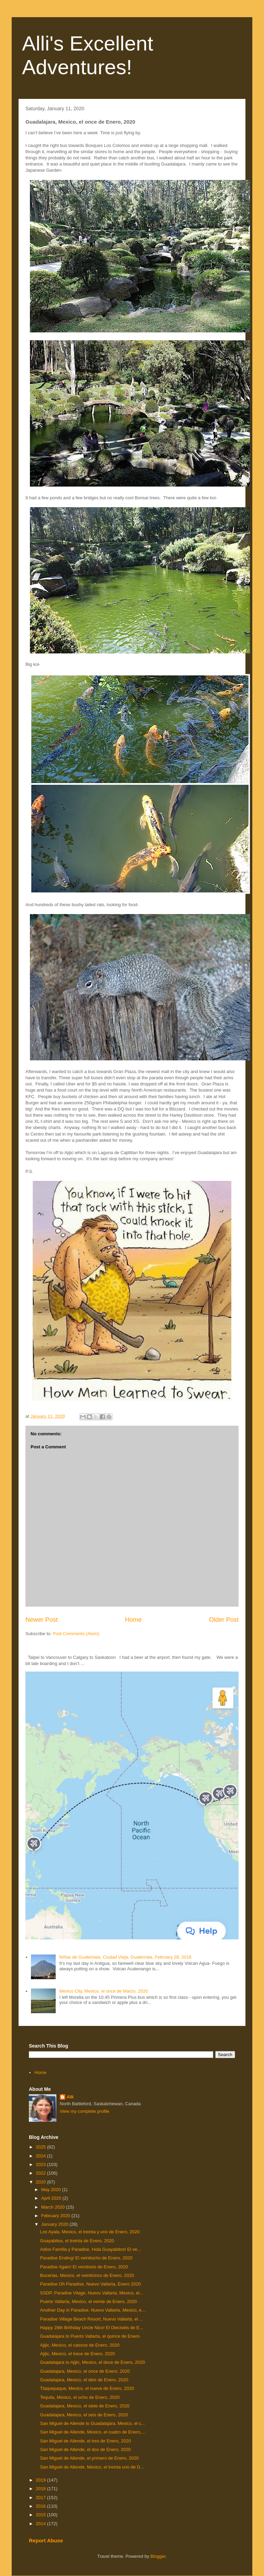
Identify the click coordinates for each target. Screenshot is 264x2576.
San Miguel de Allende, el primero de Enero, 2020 (89, 2458)
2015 (41, 2514)
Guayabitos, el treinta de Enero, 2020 (77, 2240)
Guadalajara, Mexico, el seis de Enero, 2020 (84, 2414)
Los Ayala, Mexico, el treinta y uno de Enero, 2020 (90, 2231)
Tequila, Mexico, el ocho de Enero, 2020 (79, 2397)
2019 (41, 2480)
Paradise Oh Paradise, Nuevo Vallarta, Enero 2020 (90, 2284)
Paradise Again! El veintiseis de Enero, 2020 (84, 2266)
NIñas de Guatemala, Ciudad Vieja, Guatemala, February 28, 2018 (125, 1957)
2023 (41, 2164)
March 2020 (53, 2207)
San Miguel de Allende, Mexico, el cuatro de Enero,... (92, 2432)
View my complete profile (84, 2111)
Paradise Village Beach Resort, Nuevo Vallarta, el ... (91, 2319)
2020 (41, 2182)
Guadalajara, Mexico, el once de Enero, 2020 (85, 2371)
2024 (41, 2155)
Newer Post (41, 1619)
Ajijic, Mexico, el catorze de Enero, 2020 (79, 2345)
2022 (41, 2173)
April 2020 (52, 2198)
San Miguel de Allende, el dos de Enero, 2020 (85, 2449)
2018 (41, 2488)
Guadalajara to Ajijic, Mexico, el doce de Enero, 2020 (92, 2362)
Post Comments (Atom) (76, 1633)
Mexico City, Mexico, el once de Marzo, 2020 (103, 1991)
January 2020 (55, 2224)
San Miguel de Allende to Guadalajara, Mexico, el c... (92, 2423)
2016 (41, 2506)
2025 (41, 2147)
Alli (70, 2096)
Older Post (224, 1619)
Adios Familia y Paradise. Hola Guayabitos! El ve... (90, 2249)
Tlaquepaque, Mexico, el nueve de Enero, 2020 (87, 2388)
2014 (41, 2523)
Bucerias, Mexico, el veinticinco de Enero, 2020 (87, 2275)
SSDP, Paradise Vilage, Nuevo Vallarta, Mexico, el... (91, 2292)
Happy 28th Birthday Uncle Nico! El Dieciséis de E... (91, 2327)
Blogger (158, 2556)
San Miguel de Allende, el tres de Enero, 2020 (85, 2440)
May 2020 (51, 2189)
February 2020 (56, 2215)
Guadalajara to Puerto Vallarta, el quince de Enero (90, 2336)
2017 (41, 2497)
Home (133, 1619)
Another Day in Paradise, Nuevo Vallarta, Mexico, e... (92, 2310)
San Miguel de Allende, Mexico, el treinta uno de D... (92, 2467)
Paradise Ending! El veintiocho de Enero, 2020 (86, 2257)
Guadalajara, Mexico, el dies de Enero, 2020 (84, 2379)
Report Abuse (46, 2540)
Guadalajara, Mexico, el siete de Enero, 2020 (84, 2405)
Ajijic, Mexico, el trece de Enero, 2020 (77, 2353)
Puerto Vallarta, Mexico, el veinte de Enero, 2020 (88, 2301)
